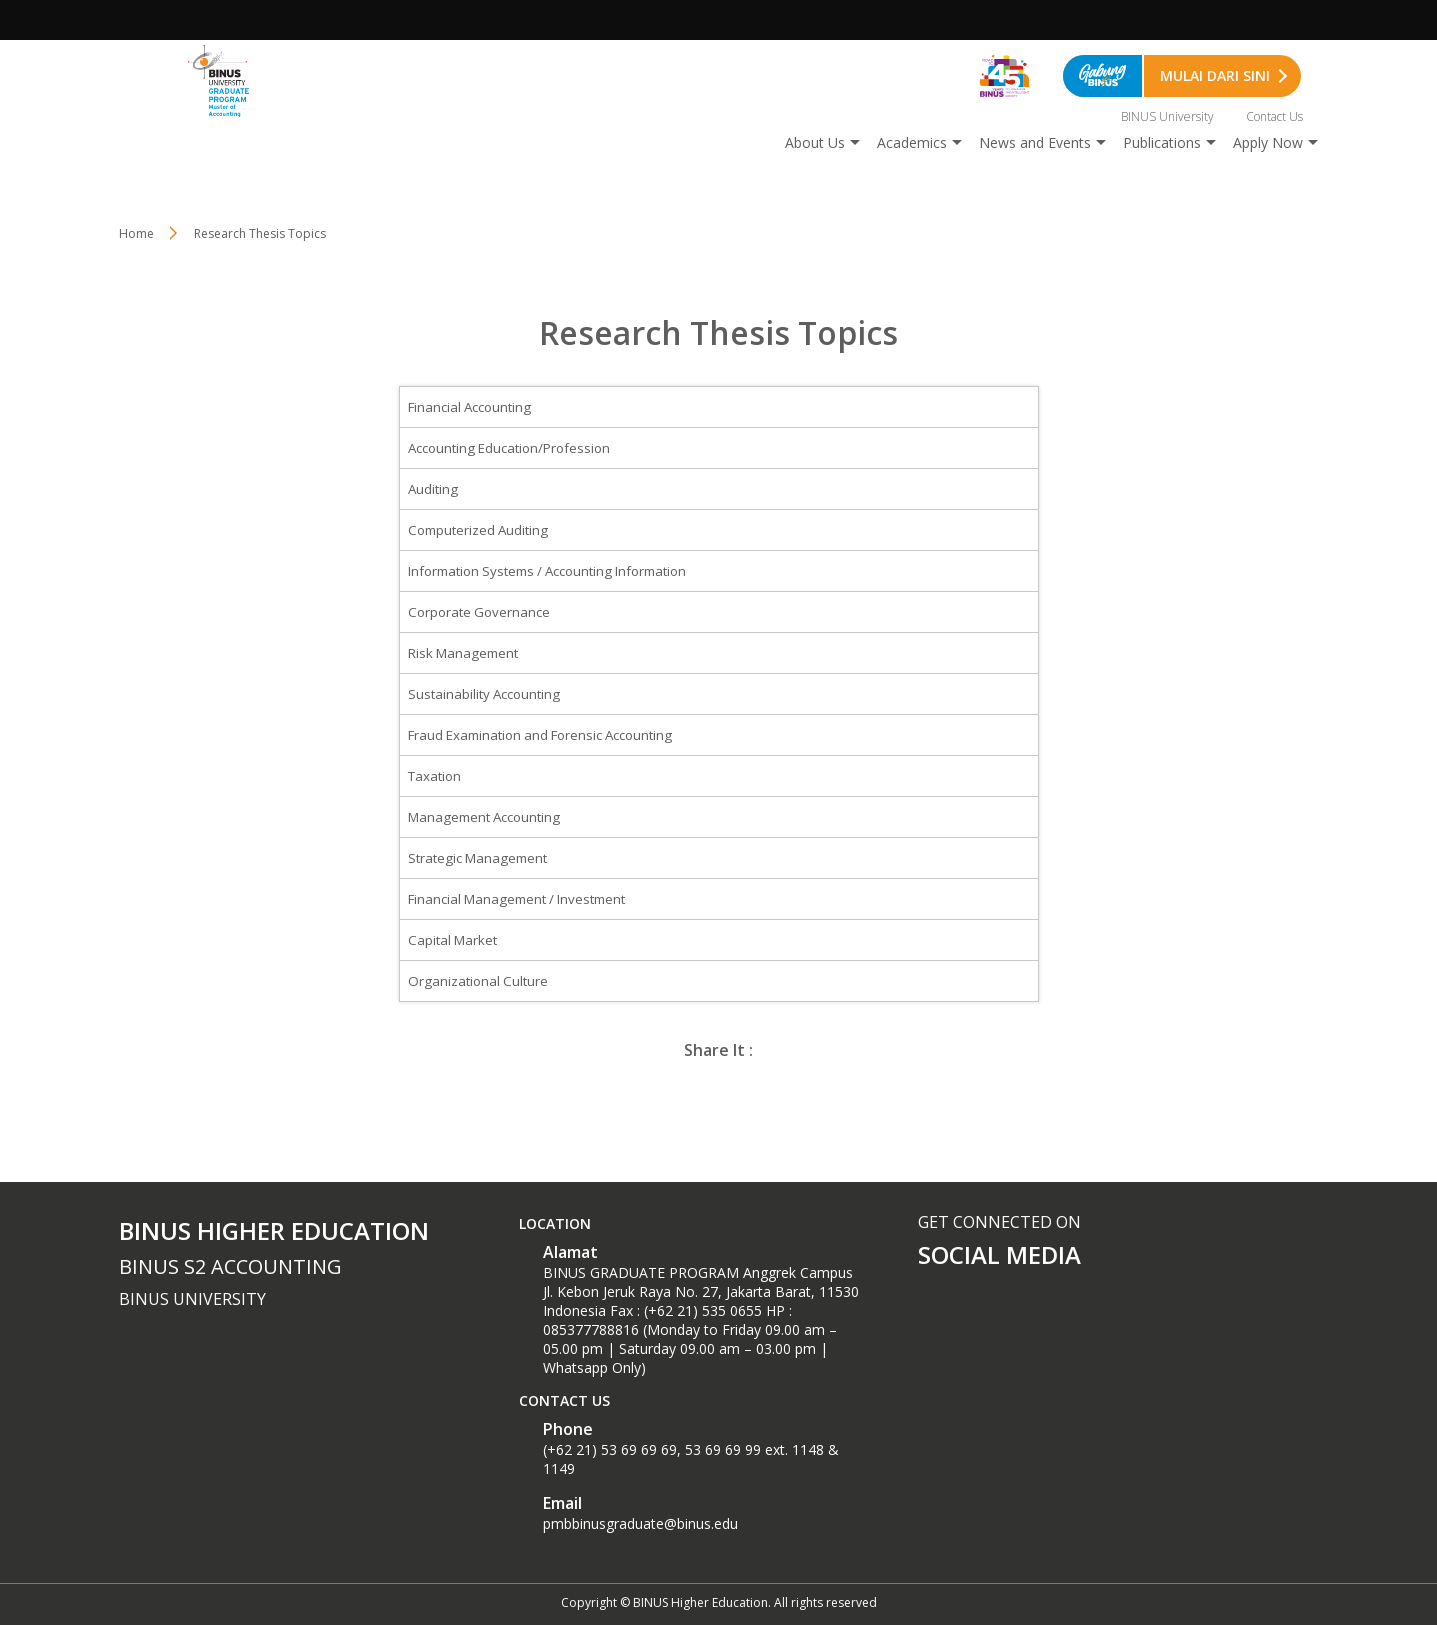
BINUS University (1167, 116)
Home (136, 233)
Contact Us (1274, 116)
